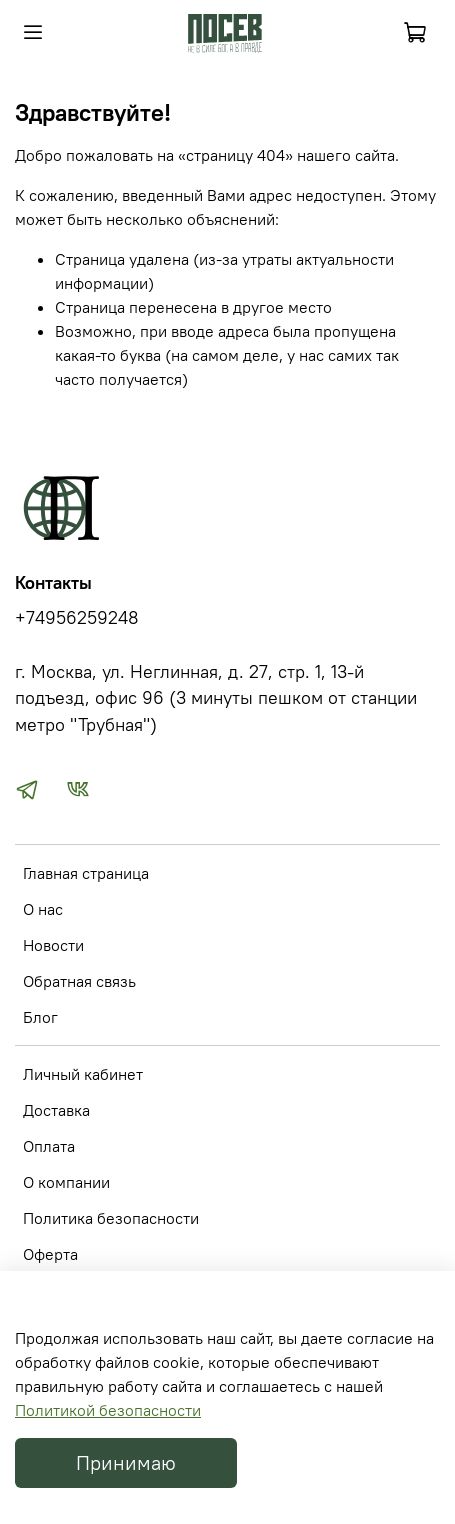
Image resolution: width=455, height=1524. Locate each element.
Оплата (49, 1146)
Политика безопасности (111, 1218)
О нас (43, 909)
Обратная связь (79, 981)
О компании (66, 1182)
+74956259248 (77, 618)
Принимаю (126, 1462)
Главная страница (86, 873)
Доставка (56, 1110)
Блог (40, 1017)
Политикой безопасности (108, 1410)
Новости (53, 945)
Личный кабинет (83, 1074)
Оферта (50, 1254)
